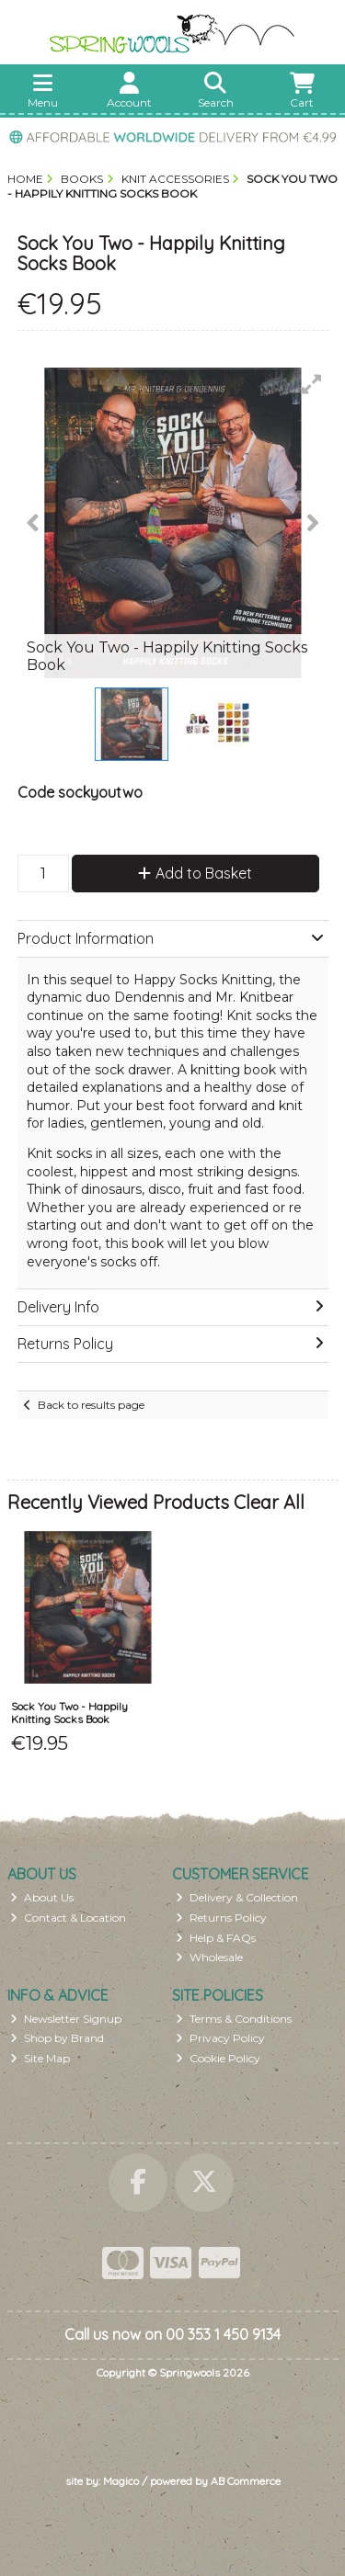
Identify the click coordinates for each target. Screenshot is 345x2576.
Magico (121, 2481)
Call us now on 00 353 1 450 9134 (172, 2334)
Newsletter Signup (65, 2019)
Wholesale (209, 1957)
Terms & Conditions (234, 2019)
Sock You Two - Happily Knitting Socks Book (69, 1712)
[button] (312, 384)
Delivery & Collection (237, 1897)
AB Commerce (246, 2481)
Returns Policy (221, 1917)
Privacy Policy (220, 2038)
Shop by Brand (57, 2038)
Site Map (40, 2058)
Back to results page (91, 1405)
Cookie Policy (218, 2058)
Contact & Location (68, 1917)
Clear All (269, 1502)
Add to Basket (195, 873)
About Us (42, 1897)
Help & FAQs (216, 1938)
